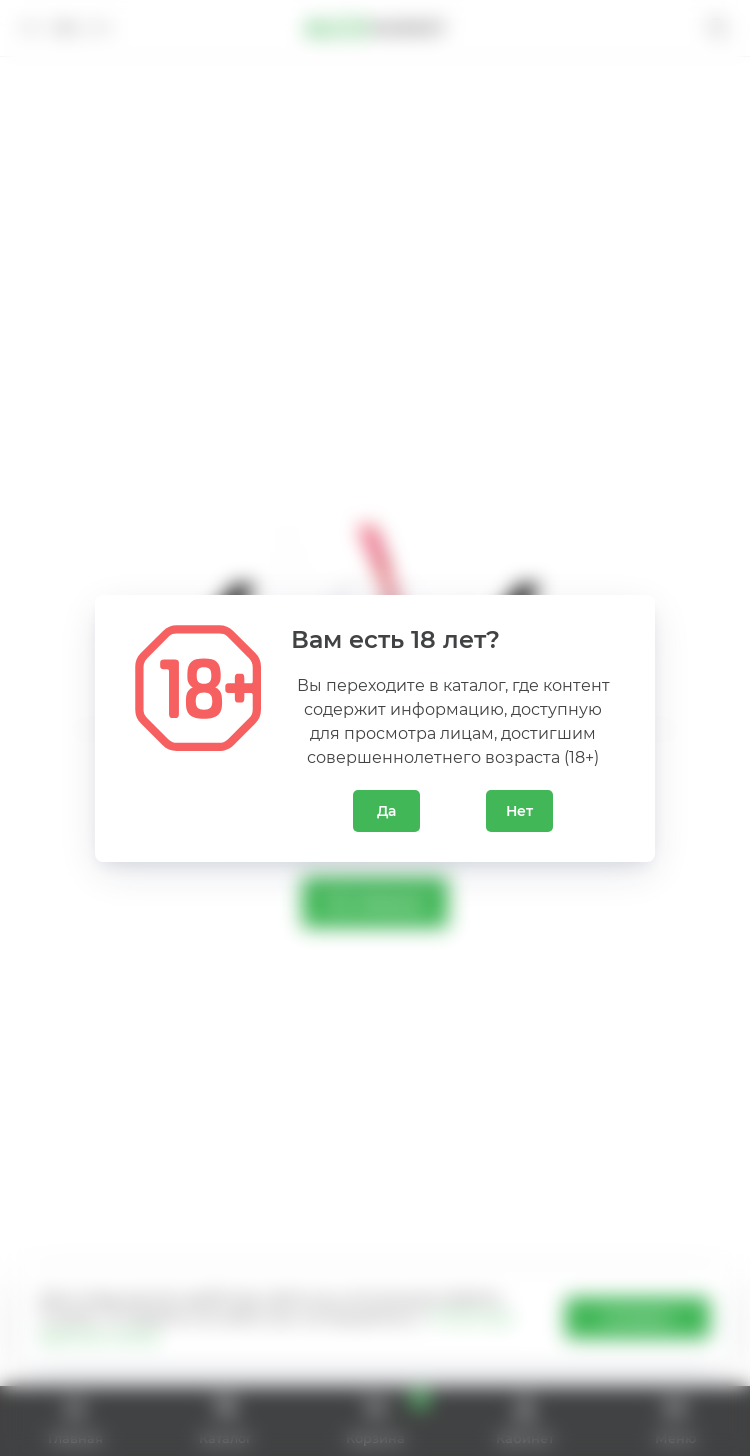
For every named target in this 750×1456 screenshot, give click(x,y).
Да (386, 811)
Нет (519, 811)
